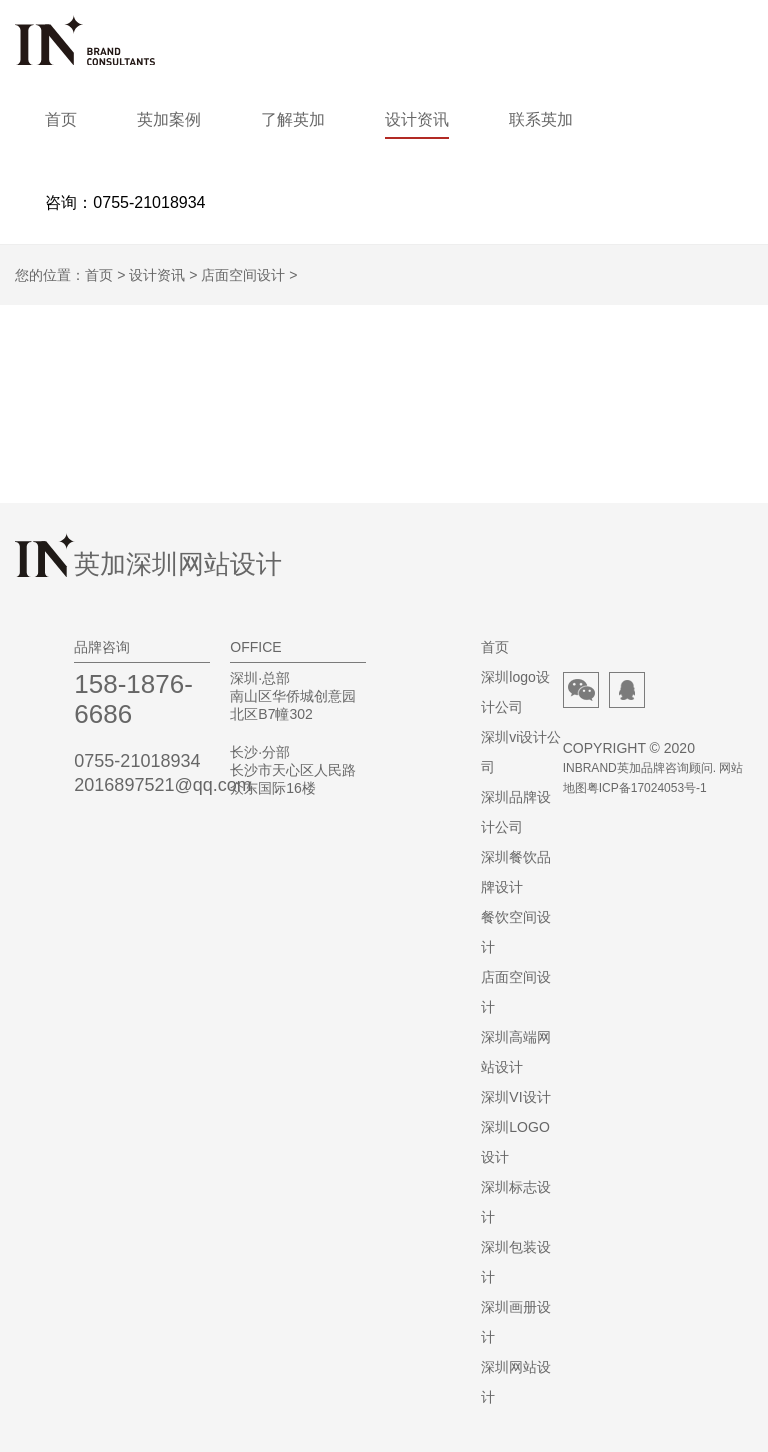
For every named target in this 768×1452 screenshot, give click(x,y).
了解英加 (293, 119)
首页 (61, 119)
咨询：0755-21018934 (125, 202)
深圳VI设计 (515, 1097)
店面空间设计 (243, 275)
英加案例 (169, 119)
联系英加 (541, 119)
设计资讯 (417, 119)
